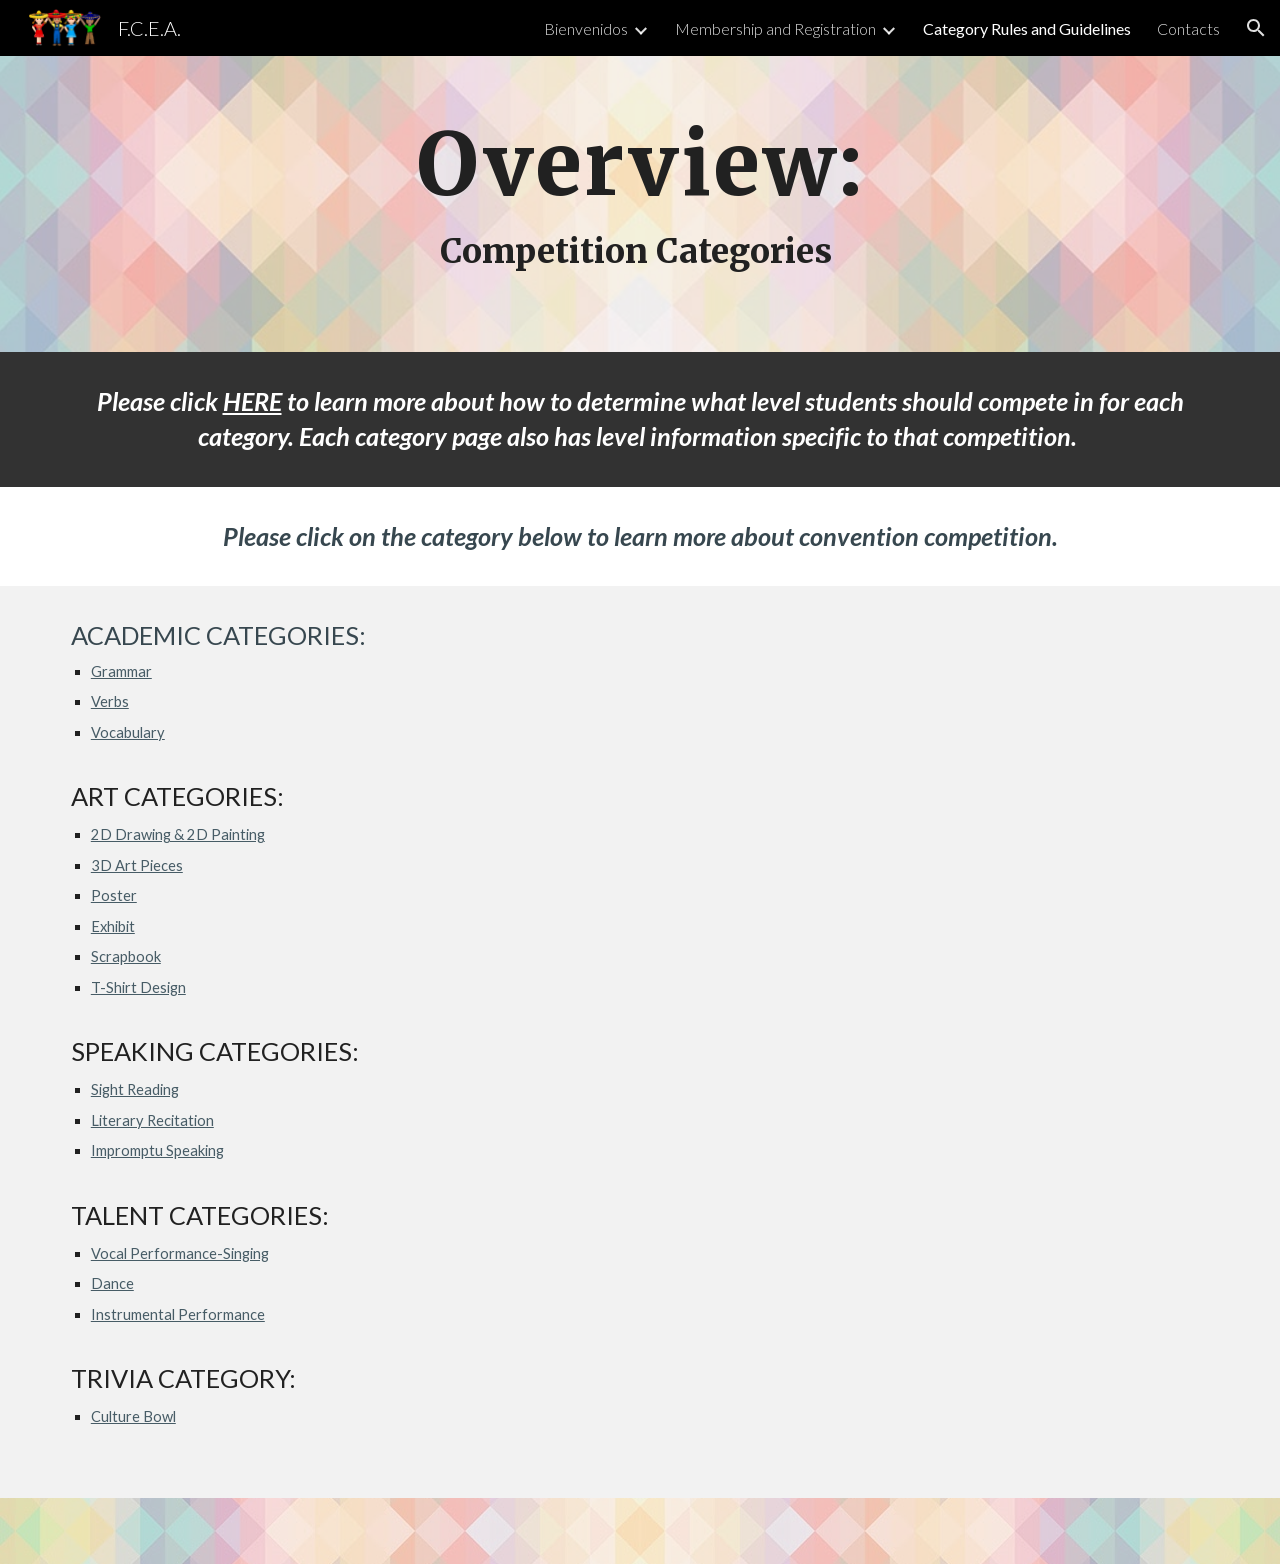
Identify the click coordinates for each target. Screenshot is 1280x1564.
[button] (1256, 28)
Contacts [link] (1188, 28)
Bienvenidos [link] (586, 28)
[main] (640, 204)
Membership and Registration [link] (775, 28)
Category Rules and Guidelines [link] (1027, 28)
